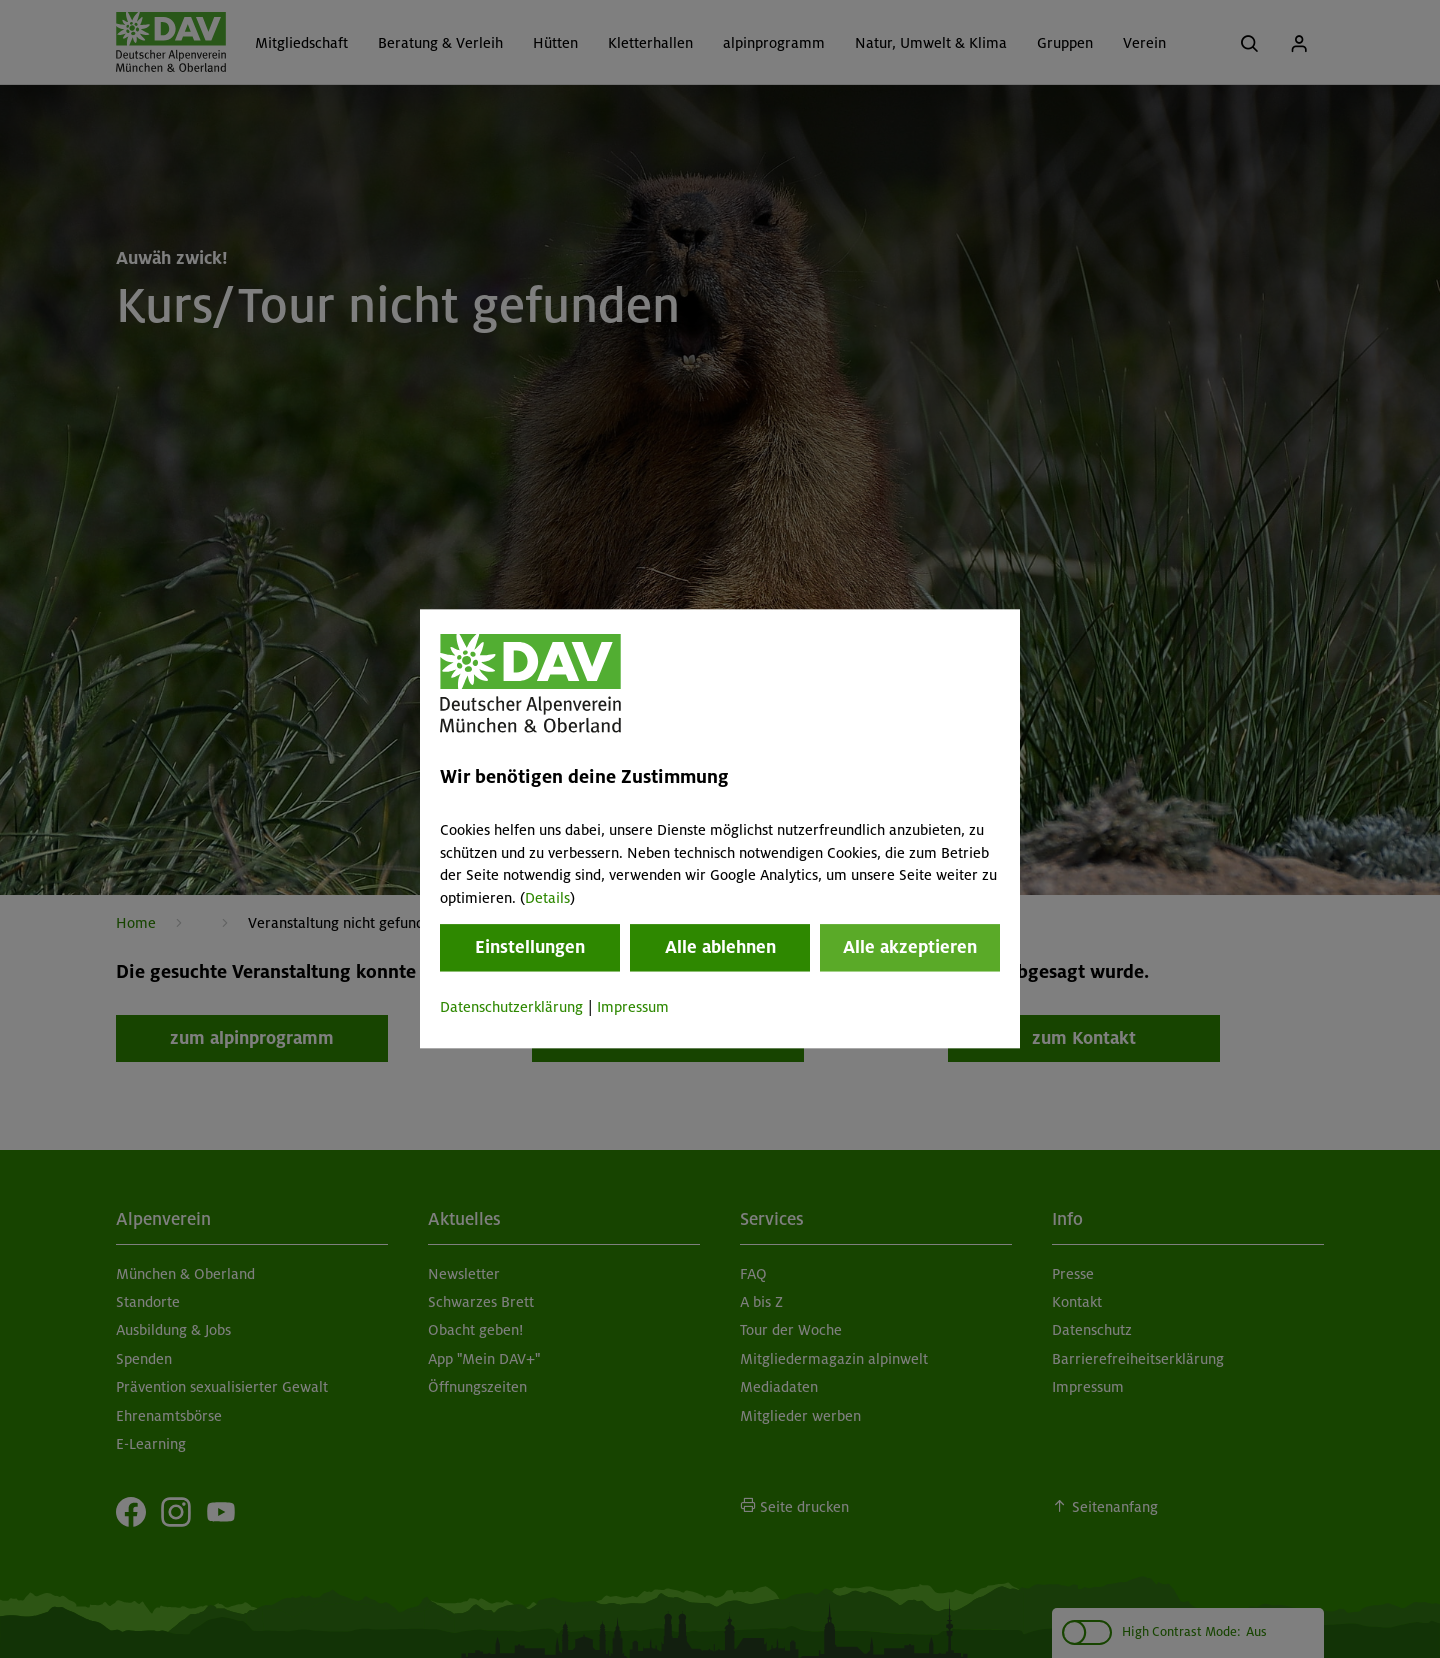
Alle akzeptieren (910, 947)
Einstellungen (530, 947)
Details (547, 898)
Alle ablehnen (720, 947)
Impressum (633, 1007)
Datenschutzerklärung (511, 1007)
